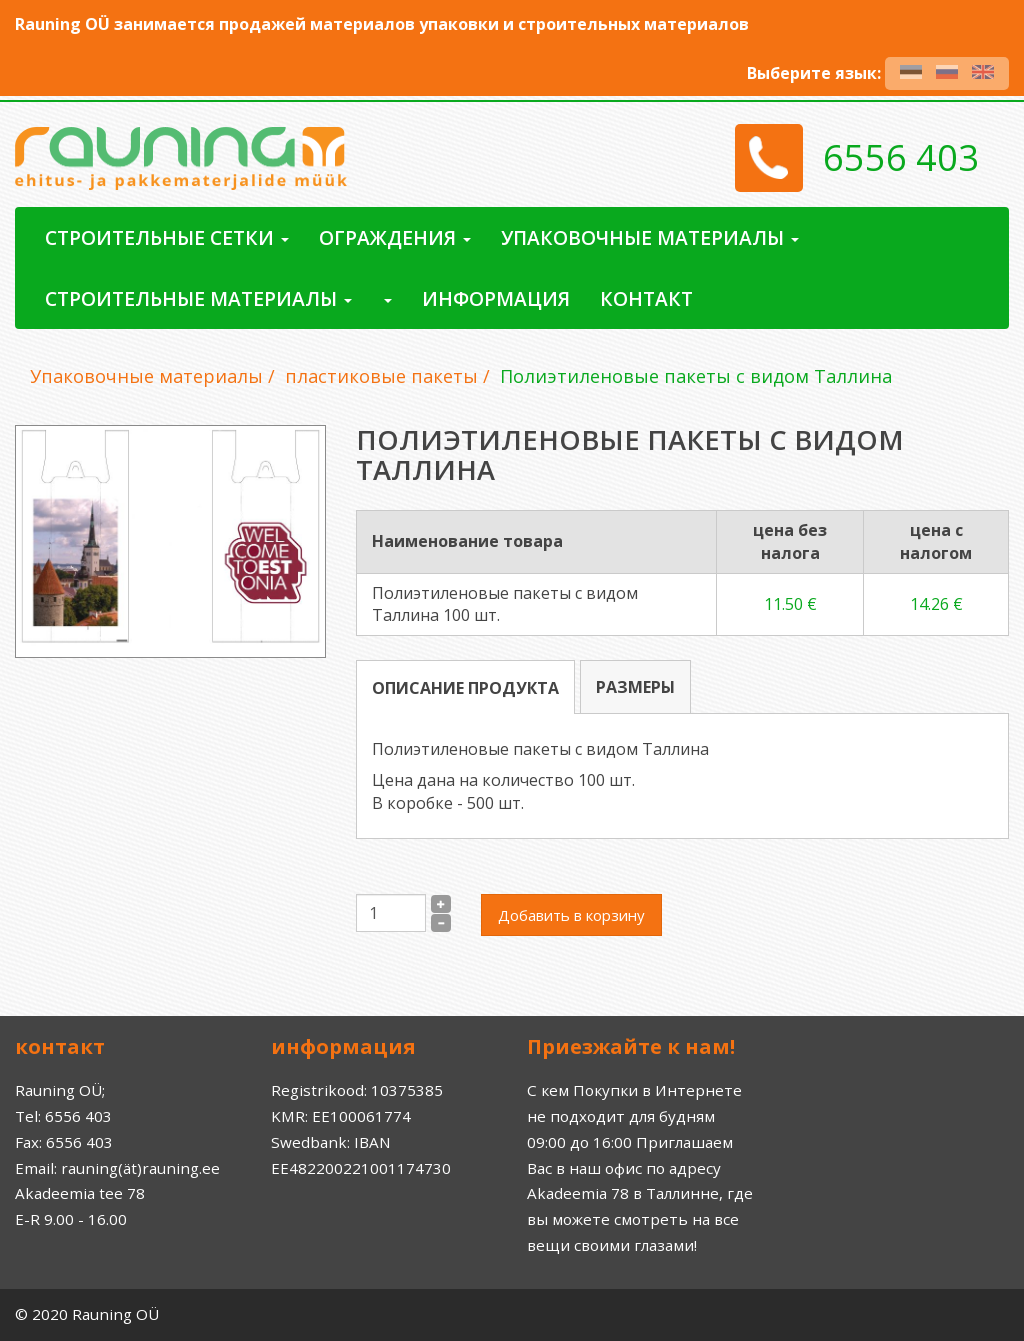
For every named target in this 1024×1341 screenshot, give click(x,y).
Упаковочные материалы (146, 376)
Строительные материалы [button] (198, 298)
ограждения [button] (395, 237)
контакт (646, 298)
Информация (496, 298)
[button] (387, 298)
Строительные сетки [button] (167, 237)
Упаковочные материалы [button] (650, 237)
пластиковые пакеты (381, 376)
